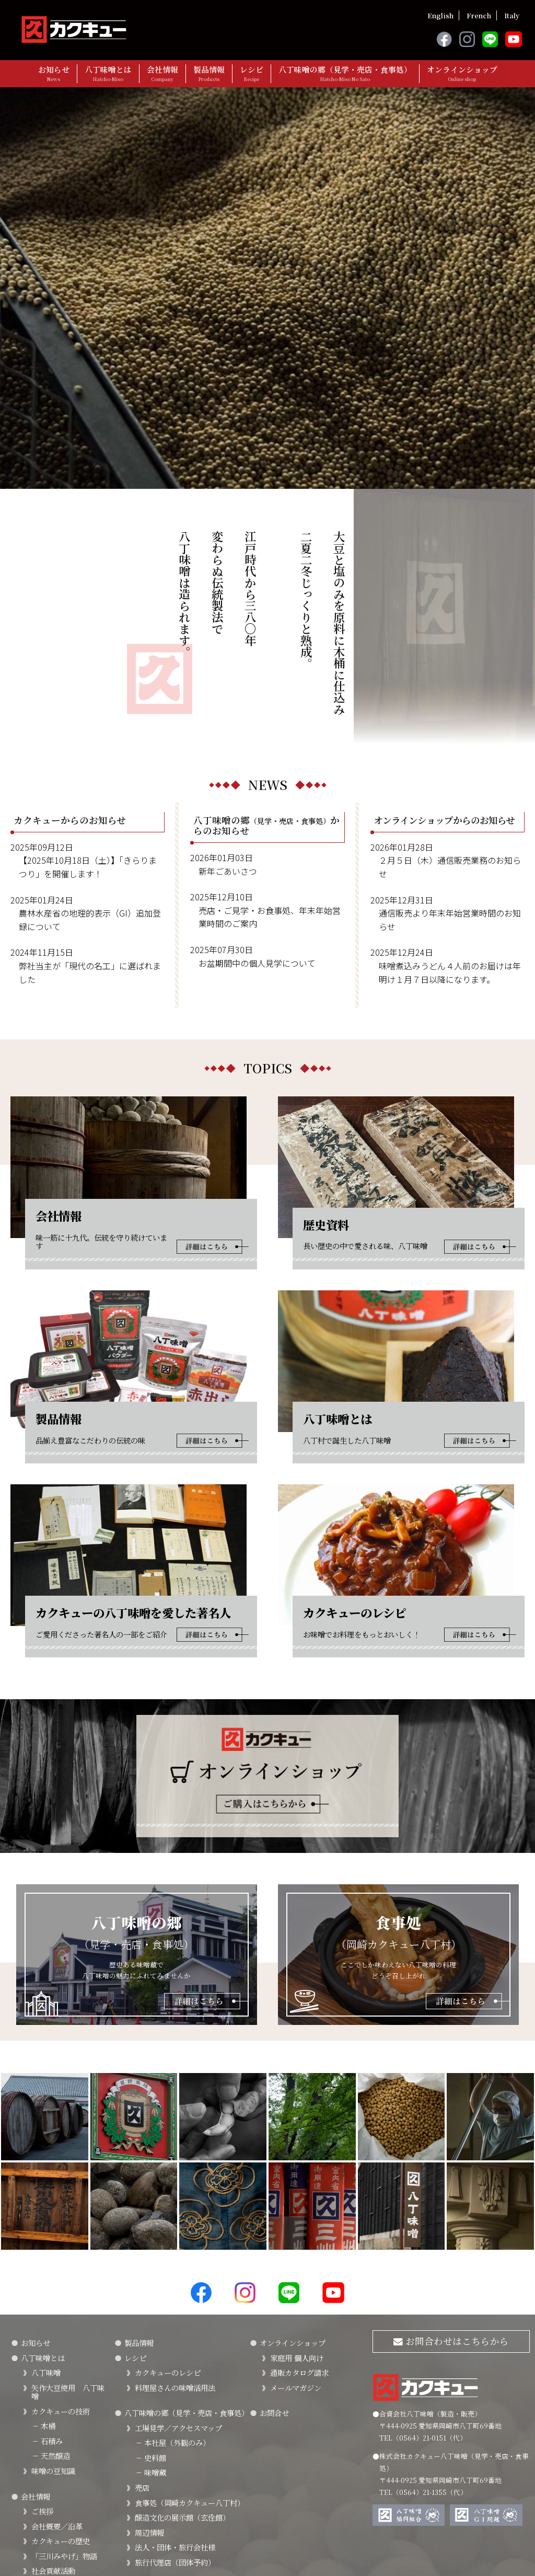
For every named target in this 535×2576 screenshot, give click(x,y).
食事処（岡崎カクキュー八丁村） (190, 2368)
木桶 (43, 2291)
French (479, 15)
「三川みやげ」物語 (64, 2422)
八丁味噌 (46, 2238)
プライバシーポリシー (47, 2543)
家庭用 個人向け (296, 2223)
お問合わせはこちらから (451, 2207)
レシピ (251, 73)
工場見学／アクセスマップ (178, 2293)
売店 (142, 2353)
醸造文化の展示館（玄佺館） (182, 2383)
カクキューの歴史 (60, 2406)
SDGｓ (42, 2466)
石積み (47, 2307)
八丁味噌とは (108, 73)
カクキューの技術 (60, 2277)
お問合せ (274, 2278)
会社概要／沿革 (57, 2392)
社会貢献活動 (53, 2436)
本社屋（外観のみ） (172, 2308)
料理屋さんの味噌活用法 (175, 2253)
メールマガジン (295, 2253)
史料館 (150, 2323)
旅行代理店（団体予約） (175, 2428)
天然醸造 (50, 2321)
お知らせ (53, 73)
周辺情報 (149, 2398)
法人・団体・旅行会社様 (175, 2413)
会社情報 (162, 73)
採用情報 (46, 2505)
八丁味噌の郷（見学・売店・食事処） (345, 73)
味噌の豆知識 (53, 2336)
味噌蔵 (150, 2338)
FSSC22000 (50, 2451)
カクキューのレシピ (168, 2238)
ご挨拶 (42, 2377)
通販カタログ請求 (299, 2238)
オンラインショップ (462, 73)
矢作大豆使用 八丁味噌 (67, 2258)
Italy (511, 15)
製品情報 (209, 73)
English (440, 15)
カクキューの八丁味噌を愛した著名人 (67, 2486)
